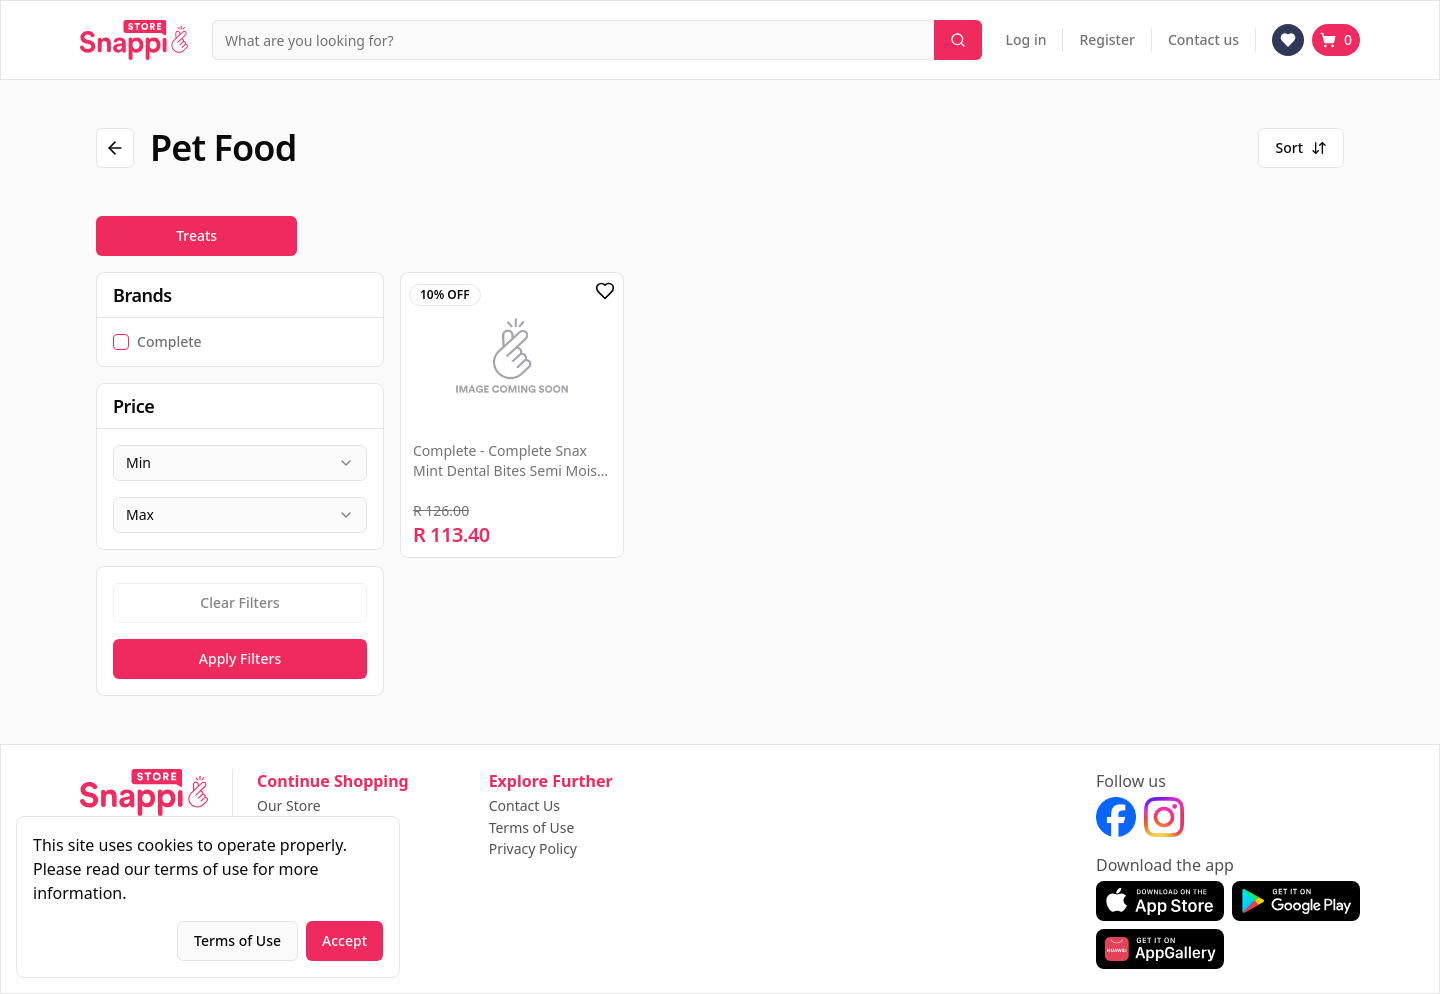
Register (1106, 39)
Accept (344, 940)
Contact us (1203, 39)
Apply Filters (240, 658)
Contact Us (524, 806)
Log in (1026, 39)
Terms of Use (532, 828)
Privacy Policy (533, 849)
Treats (196, 235)
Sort (1301, 147)
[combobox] (240, 463)
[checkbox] (121, 342)
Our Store (289, 806)
